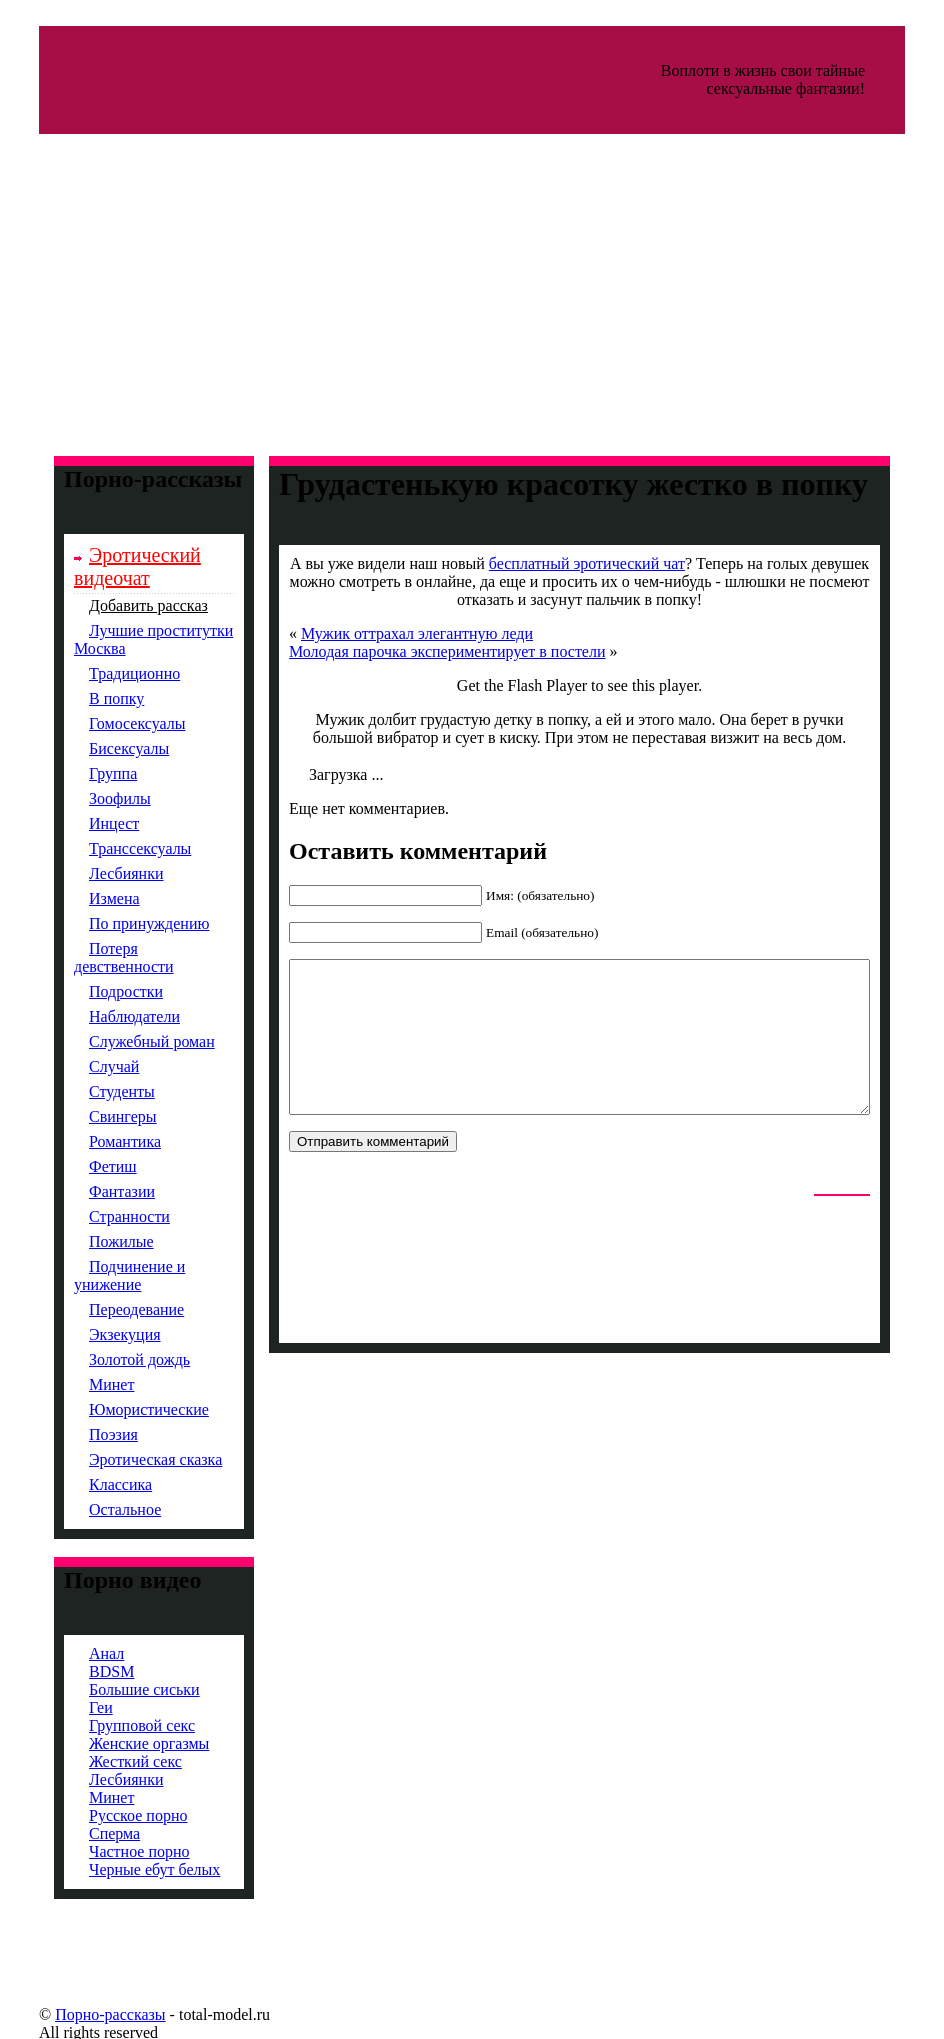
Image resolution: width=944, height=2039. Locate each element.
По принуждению (118, 923)
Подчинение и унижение (98, 1275)
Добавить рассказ (117, 605)
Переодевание (105, 1309)
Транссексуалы (109, 848)
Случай (83, 1066)
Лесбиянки (95, 873)
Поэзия (82, 1434)
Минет (80, 1384)
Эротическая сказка (124, 1459)
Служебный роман (121, 1041)
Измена (83, 898)
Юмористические (118, 1409)
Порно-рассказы (79, 2014)
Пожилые (90, 1241)
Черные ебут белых (123, 1869)
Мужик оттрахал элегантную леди (386, 633)
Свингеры (92, 1116)
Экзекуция (94, 1334)
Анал (75, 1653)
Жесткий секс (104, 1761)
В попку (85, 698)
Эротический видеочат (106, 566)
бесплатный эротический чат (566, 563)
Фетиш (82, 1166)
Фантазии (91, 1191)
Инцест (83, 823)
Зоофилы (89, 798)
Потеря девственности (93, 957)
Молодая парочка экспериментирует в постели (416, 651)
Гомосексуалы (106, 723)
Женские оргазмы (118, 1743)
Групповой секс (111, 1725)
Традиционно (103, 673)
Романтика (94, 1141)
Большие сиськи (113, 1689)
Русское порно (107, 1815)
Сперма (83, 1833)
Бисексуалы (98, 748)
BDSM (80, 1671)
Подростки (95, 991)
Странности (98, 1216)
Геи (70, 1707)
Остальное (94, 1509)
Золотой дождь (108, 1359)
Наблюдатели (103, 1016)
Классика (89, 1484)
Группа (82, 773)
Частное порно (108, 1851)
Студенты (91, 1091)
